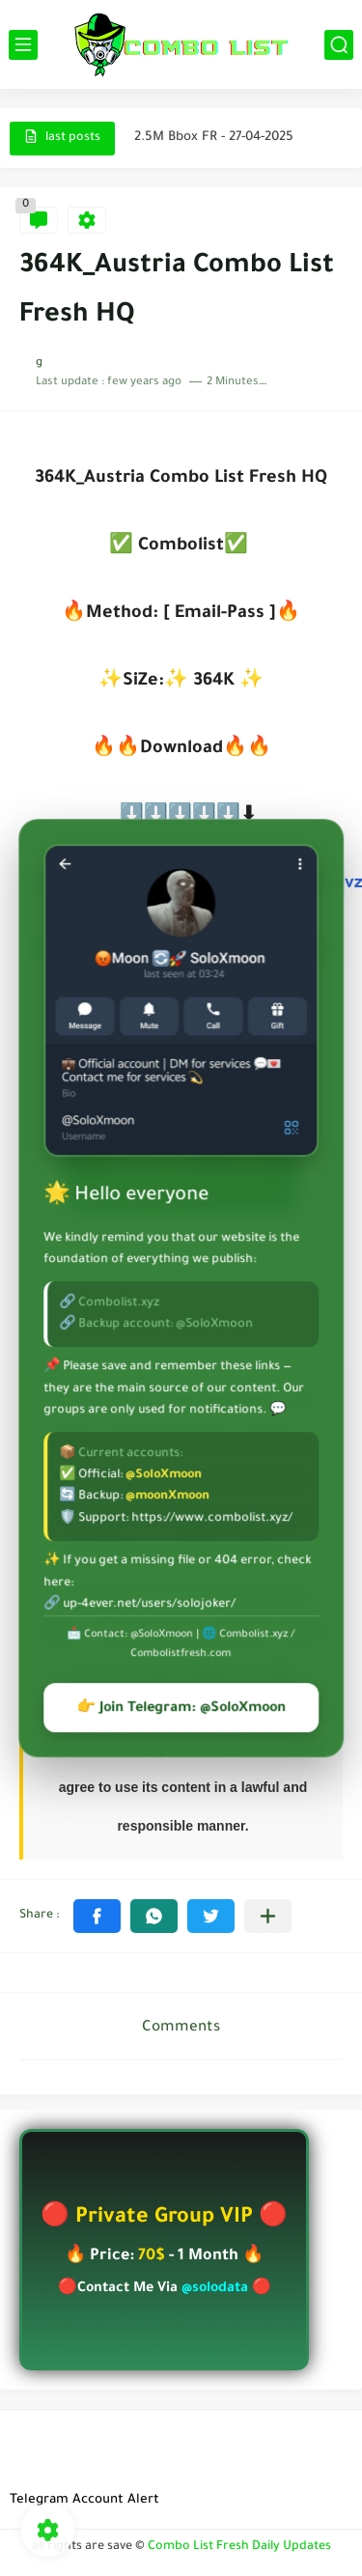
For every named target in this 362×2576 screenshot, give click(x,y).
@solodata (214, 2289)
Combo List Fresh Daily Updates (239, 2547)
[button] (97, 1916)
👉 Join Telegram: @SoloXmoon (181, 1709)
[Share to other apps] (268, 1916)
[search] (338, 45)
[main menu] (23, 45)
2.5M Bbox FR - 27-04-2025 (213, 137)
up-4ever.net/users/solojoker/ (149, 1604)
